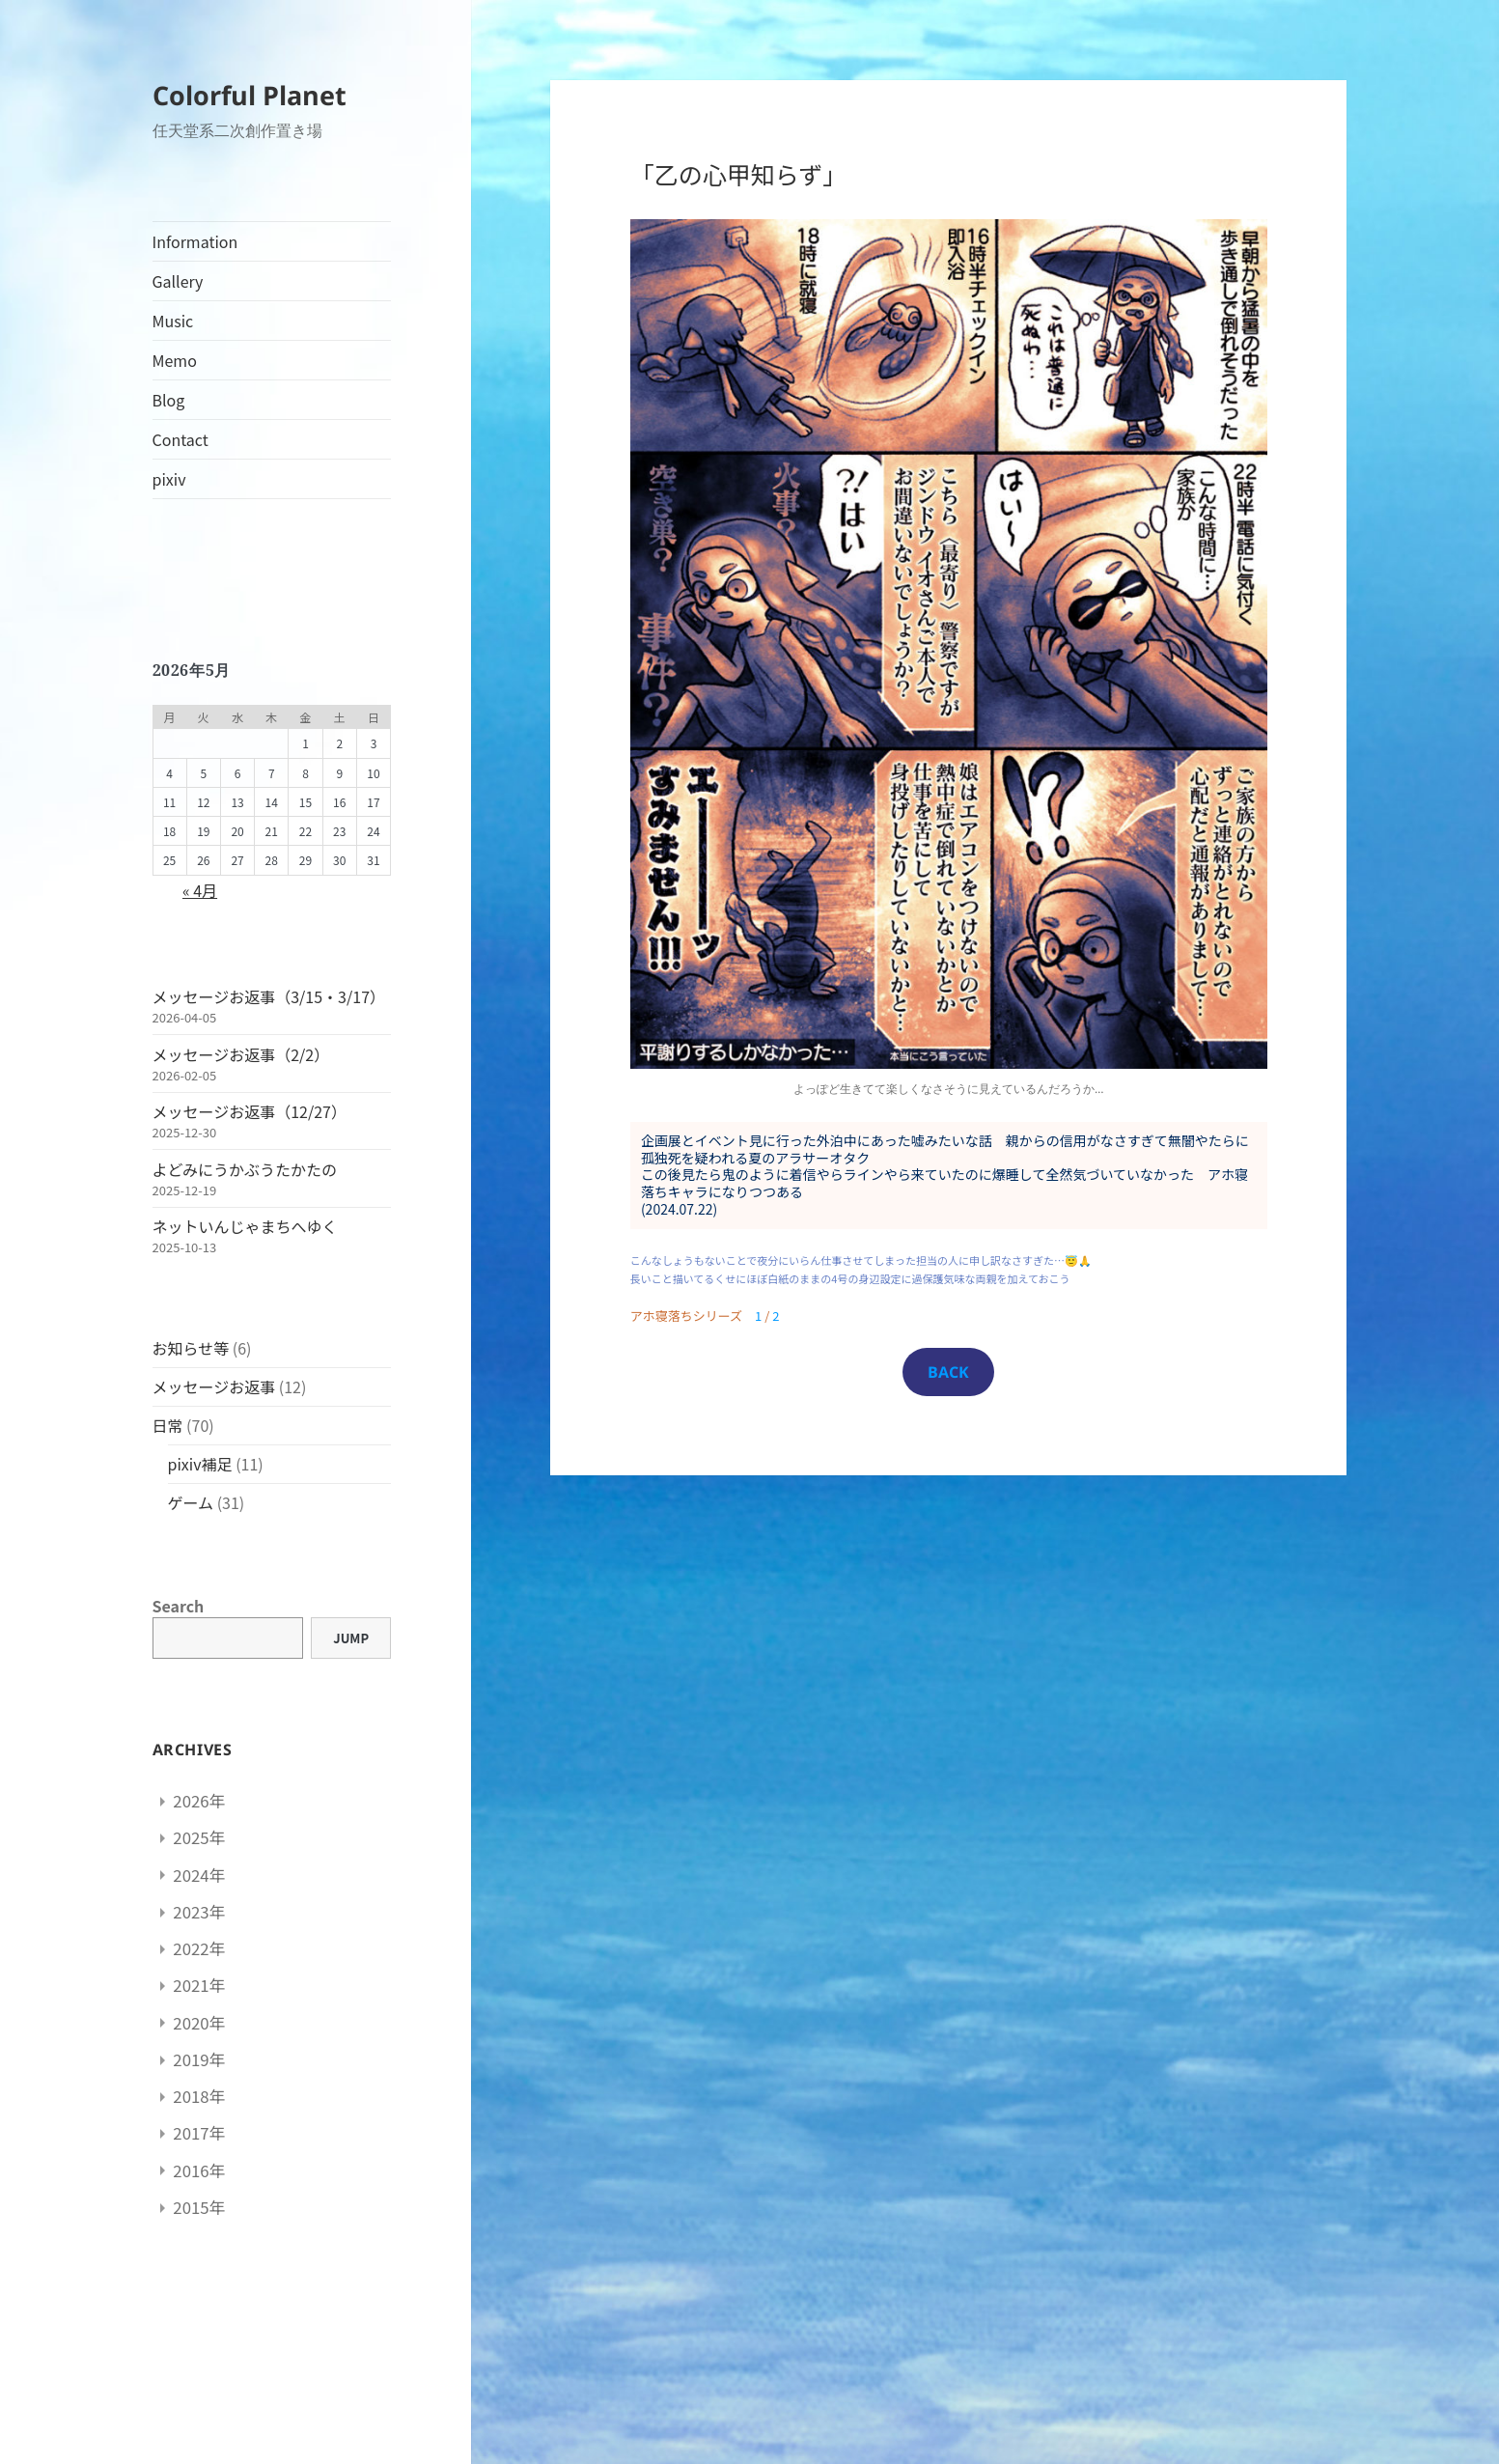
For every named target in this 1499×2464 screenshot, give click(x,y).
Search (179, 1605)
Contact (180, 439)
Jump (351, 1638)
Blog (169, 399)
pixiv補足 (200, 1463)
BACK (948, 1372)
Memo (175, 360)
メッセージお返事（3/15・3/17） (269, 996)
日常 (168, 1425)
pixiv (169, 478)
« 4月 (199, 890)
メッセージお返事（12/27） (250, 1111)
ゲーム (191, 1502)
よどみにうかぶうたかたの (245, 1169)
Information (195, 241)
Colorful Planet (250, 95)
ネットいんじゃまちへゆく (245, 1226)
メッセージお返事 (214, 1386)
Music (173, 320)
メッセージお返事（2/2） (241, 1054)
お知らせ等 (191, 1347)
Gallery (178, 281)
